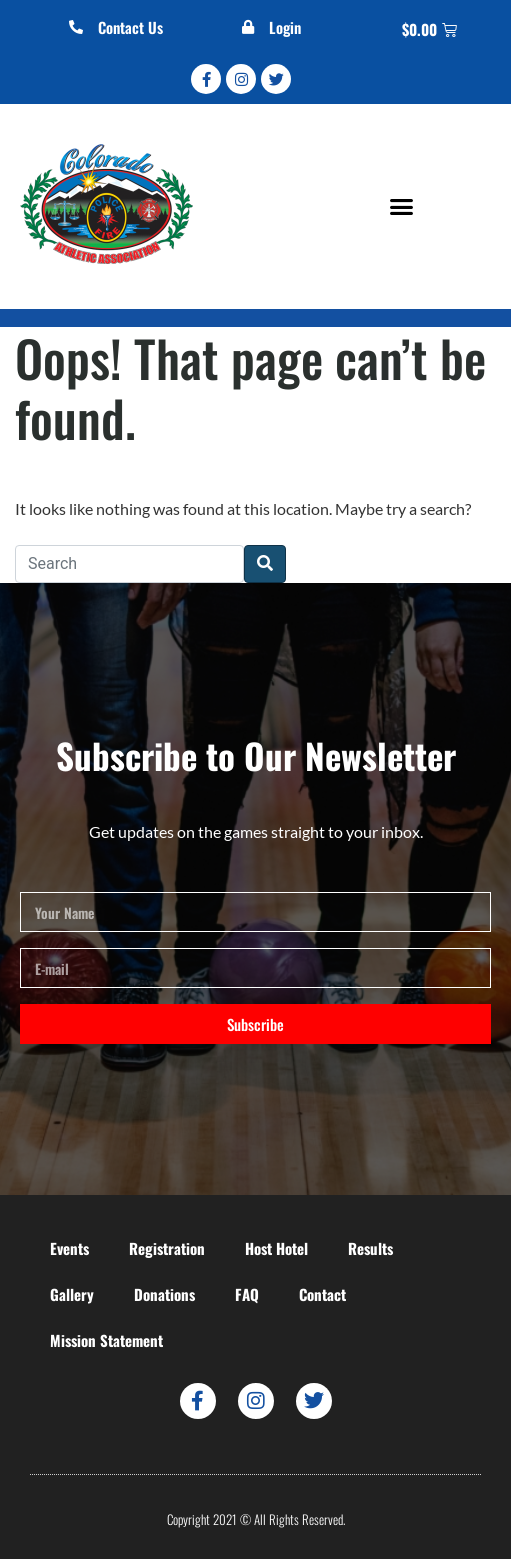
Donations (164, 1294)
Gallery (72, 1294)
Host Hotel (276, 1248)
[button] (402, 207)
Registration (167, 1248)
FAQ (247, 1294)
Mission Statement (106, 1340)
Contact (322, 1294)
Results (370, 1248)
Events (69, 1248)
